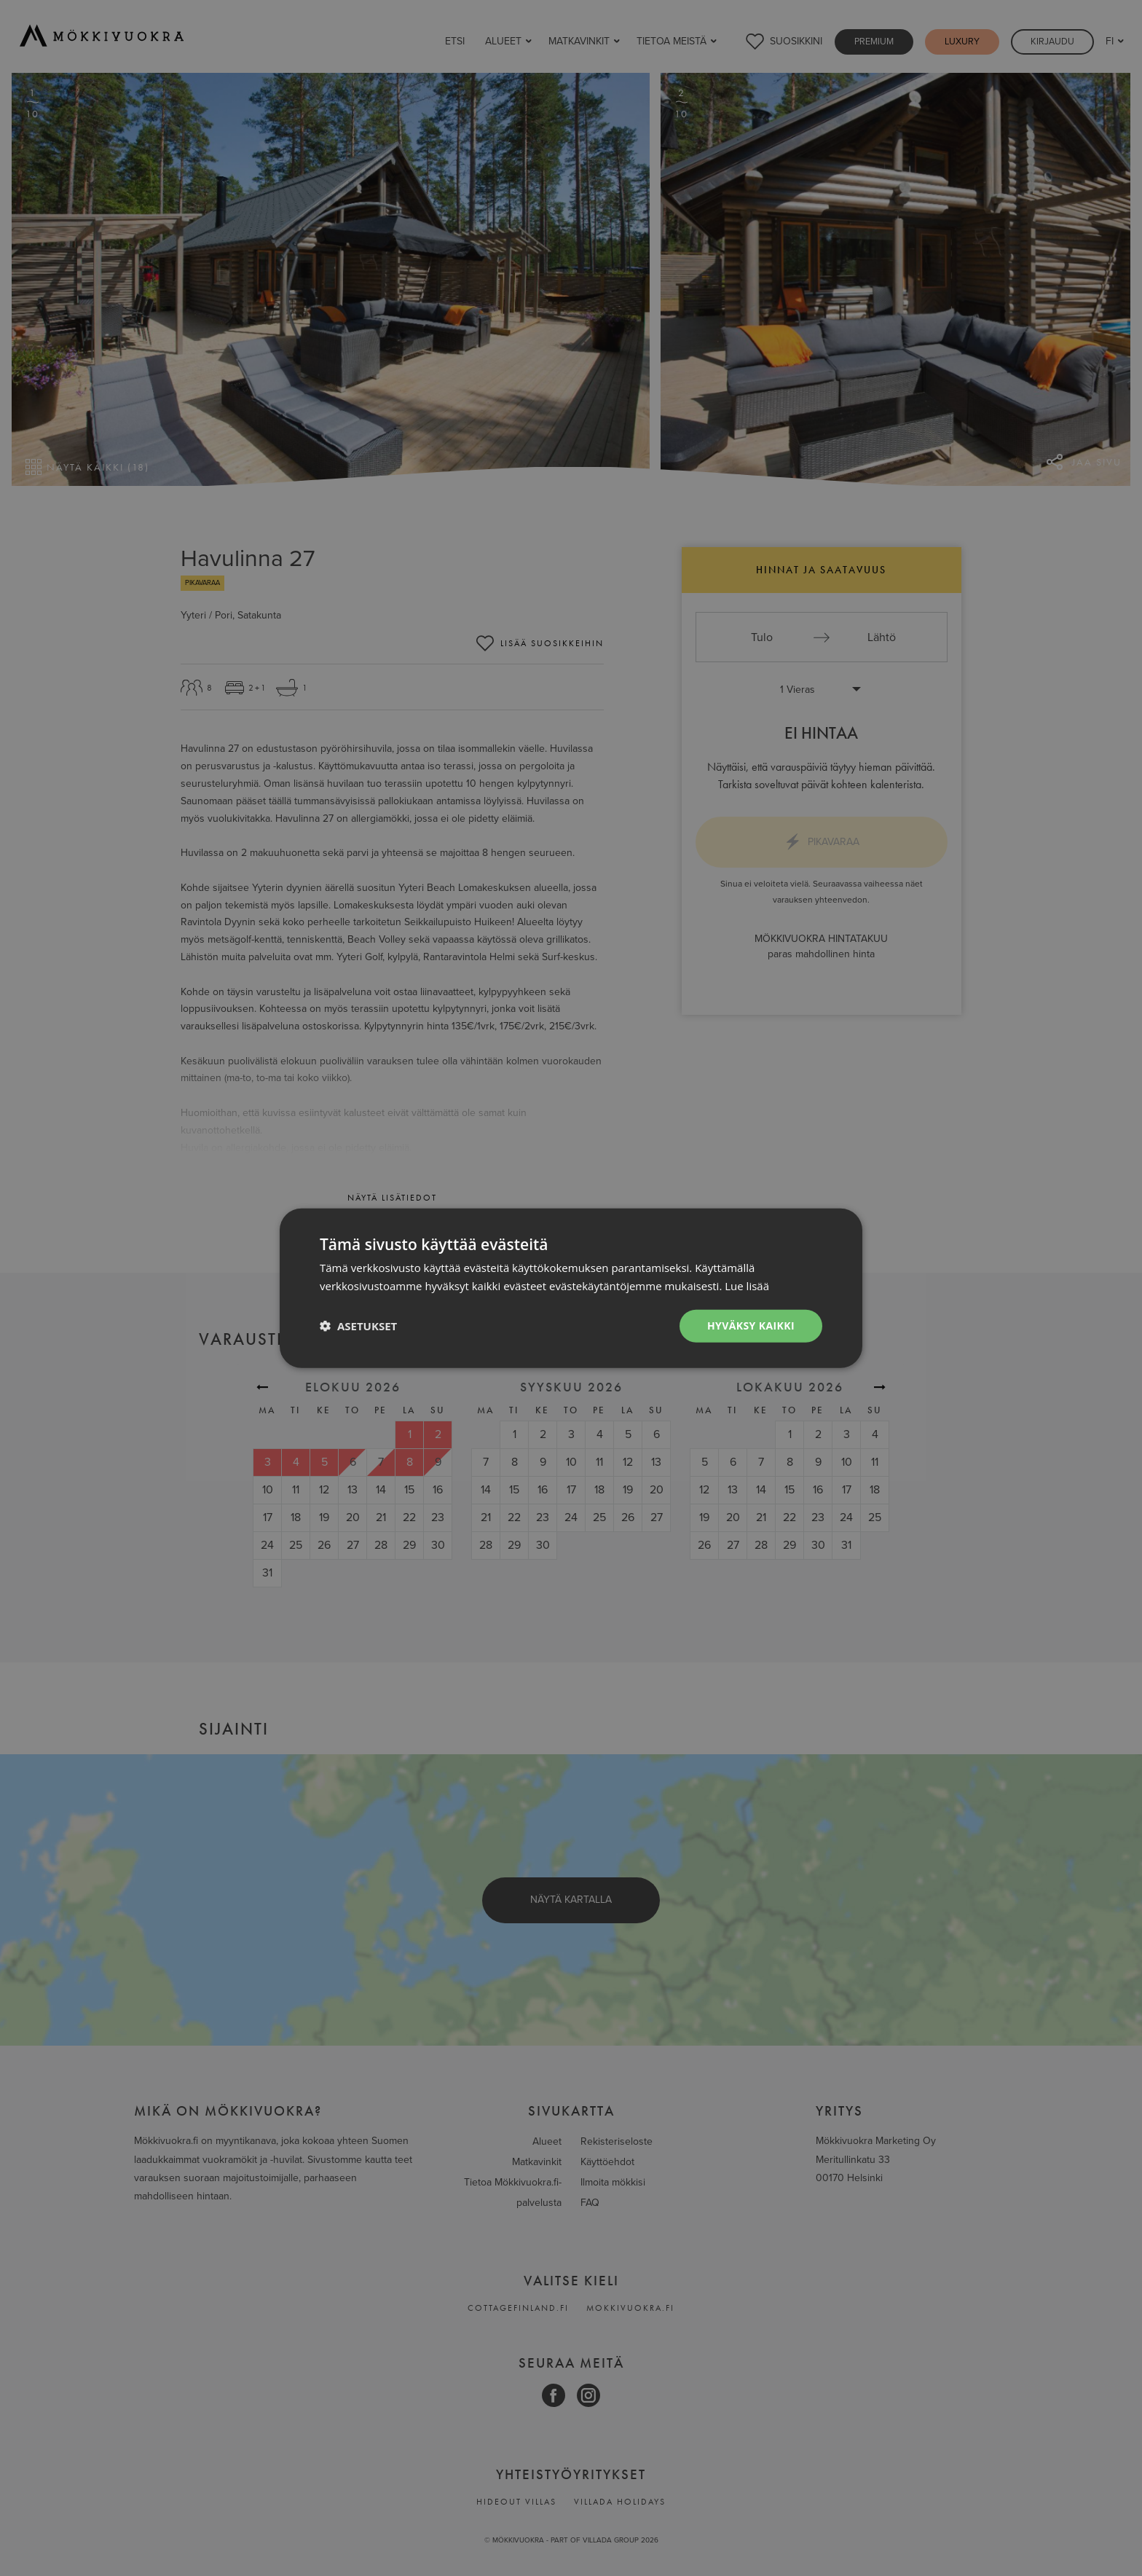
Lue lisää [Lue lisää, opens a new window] (747, 1286)
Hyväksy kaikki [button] (751, 1325)
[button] (358, 1325)
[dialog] (571, 1288)
